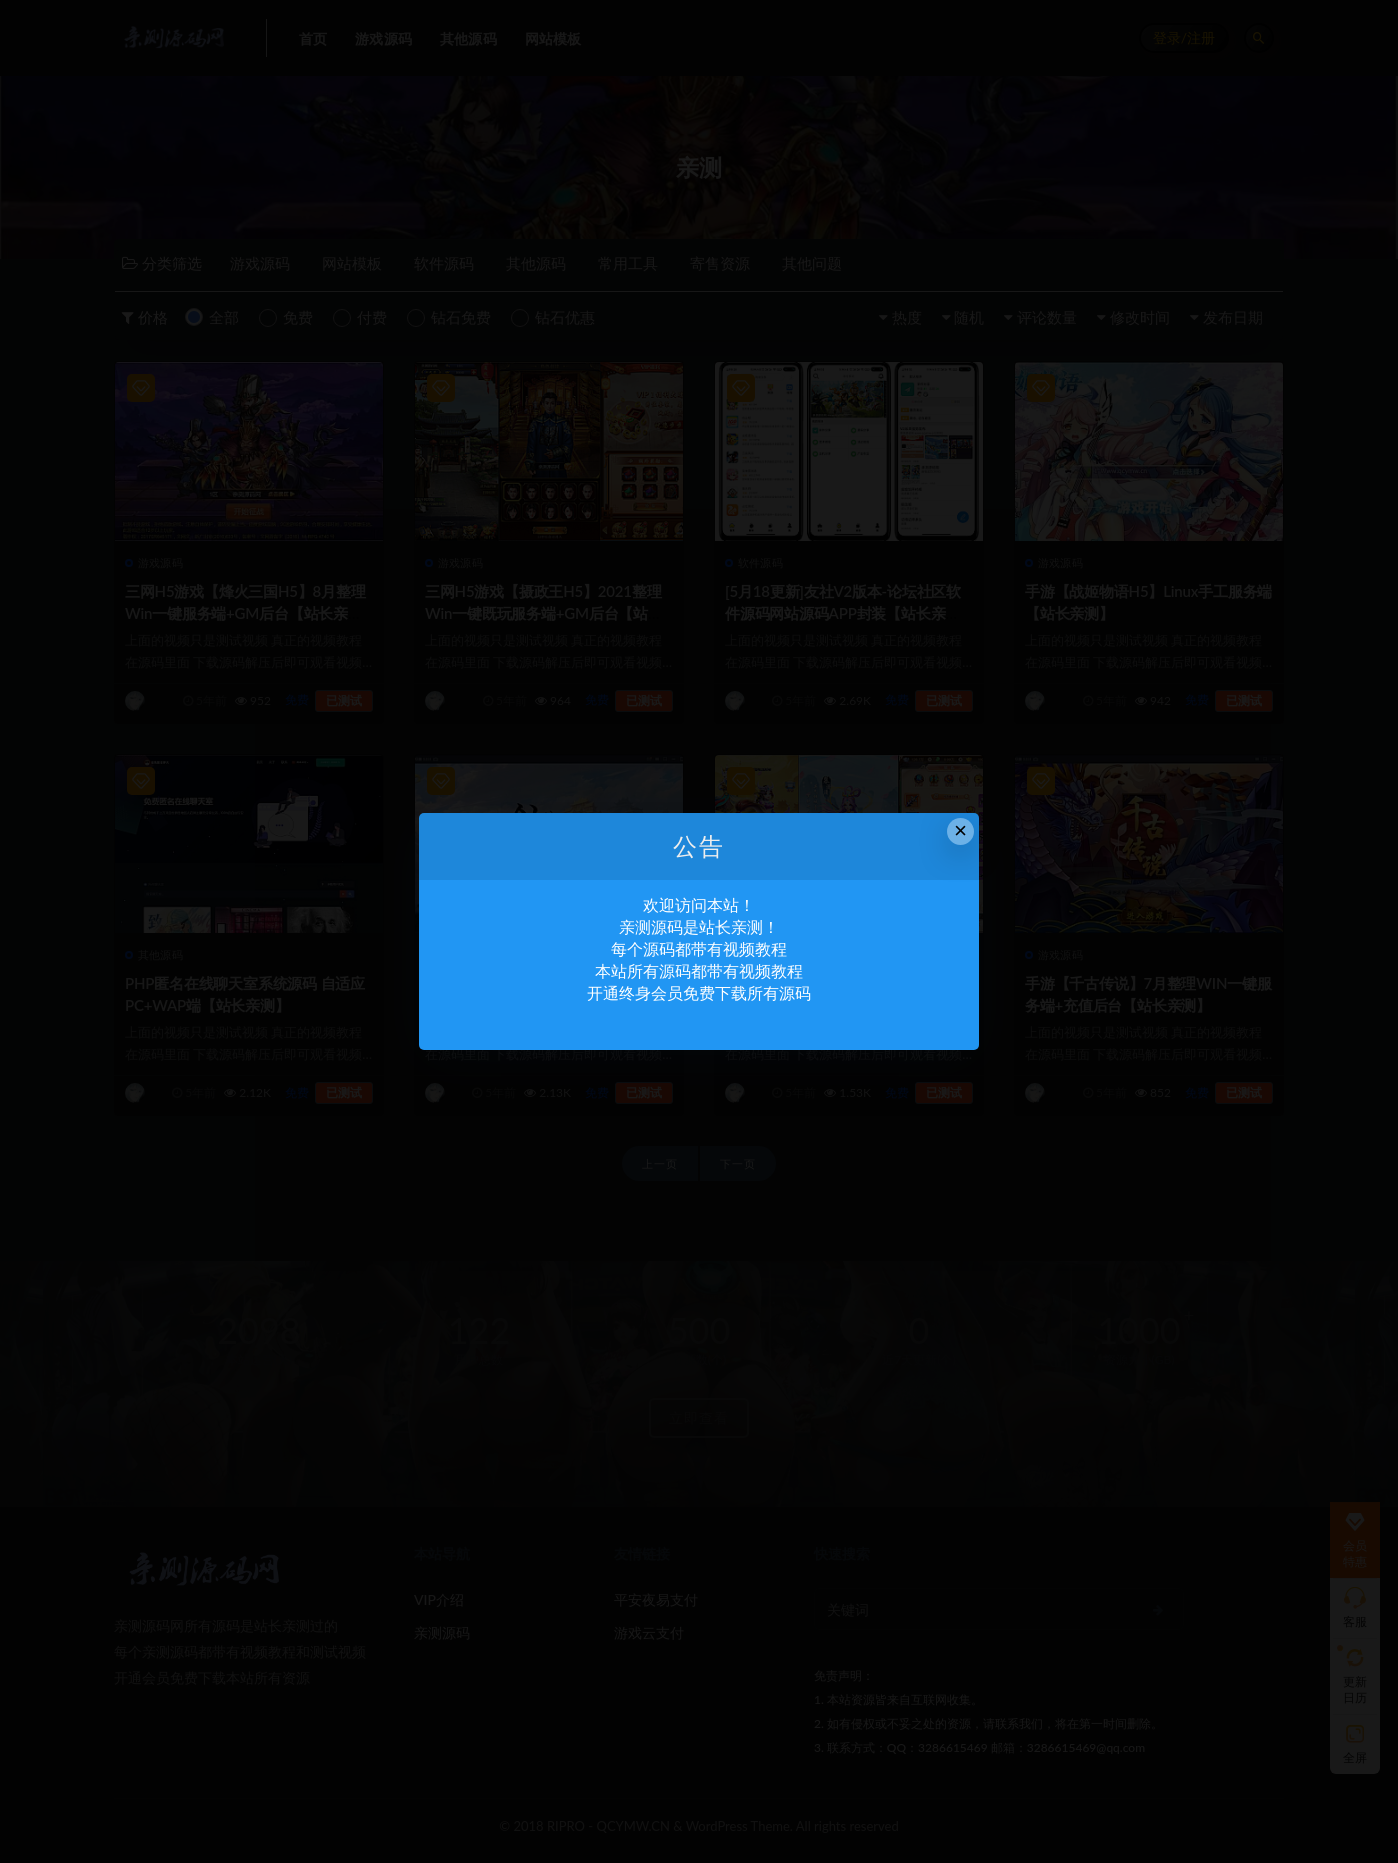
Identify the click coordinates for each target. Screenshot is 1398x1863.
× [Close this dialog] (960, 830)
